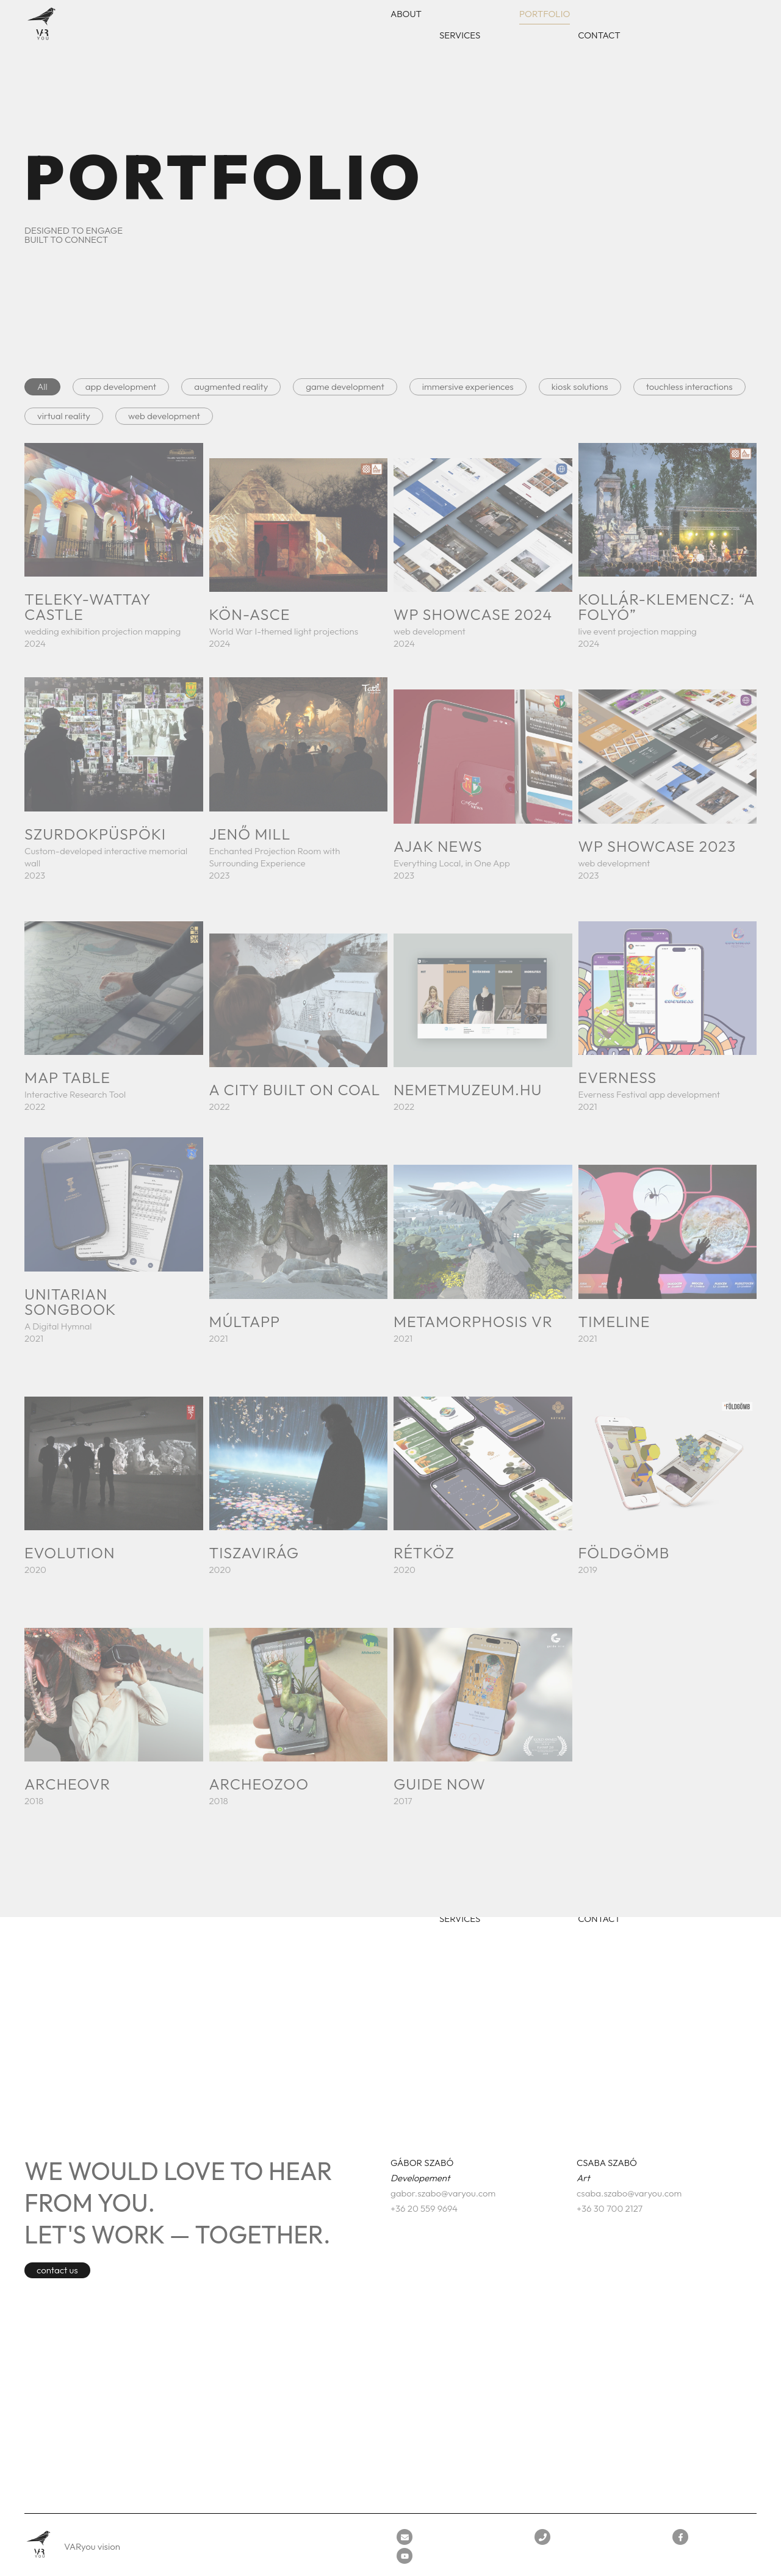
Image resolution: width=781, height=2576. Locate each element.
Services (459, 35)
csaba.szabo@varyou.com (629, 2193)
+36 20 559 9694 (424, 2208)
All (42, 386)
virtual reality (63, 416)
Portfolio (544, 14)
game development (345, 386)
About (406, 14)
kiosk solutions (580, 386)
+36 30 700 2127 (609, 2208)
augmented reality (231, 386)
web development (164, 416)
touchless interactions (689, 386)
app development (120, 386)
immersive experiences (468, 386)
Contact (599, 35)
